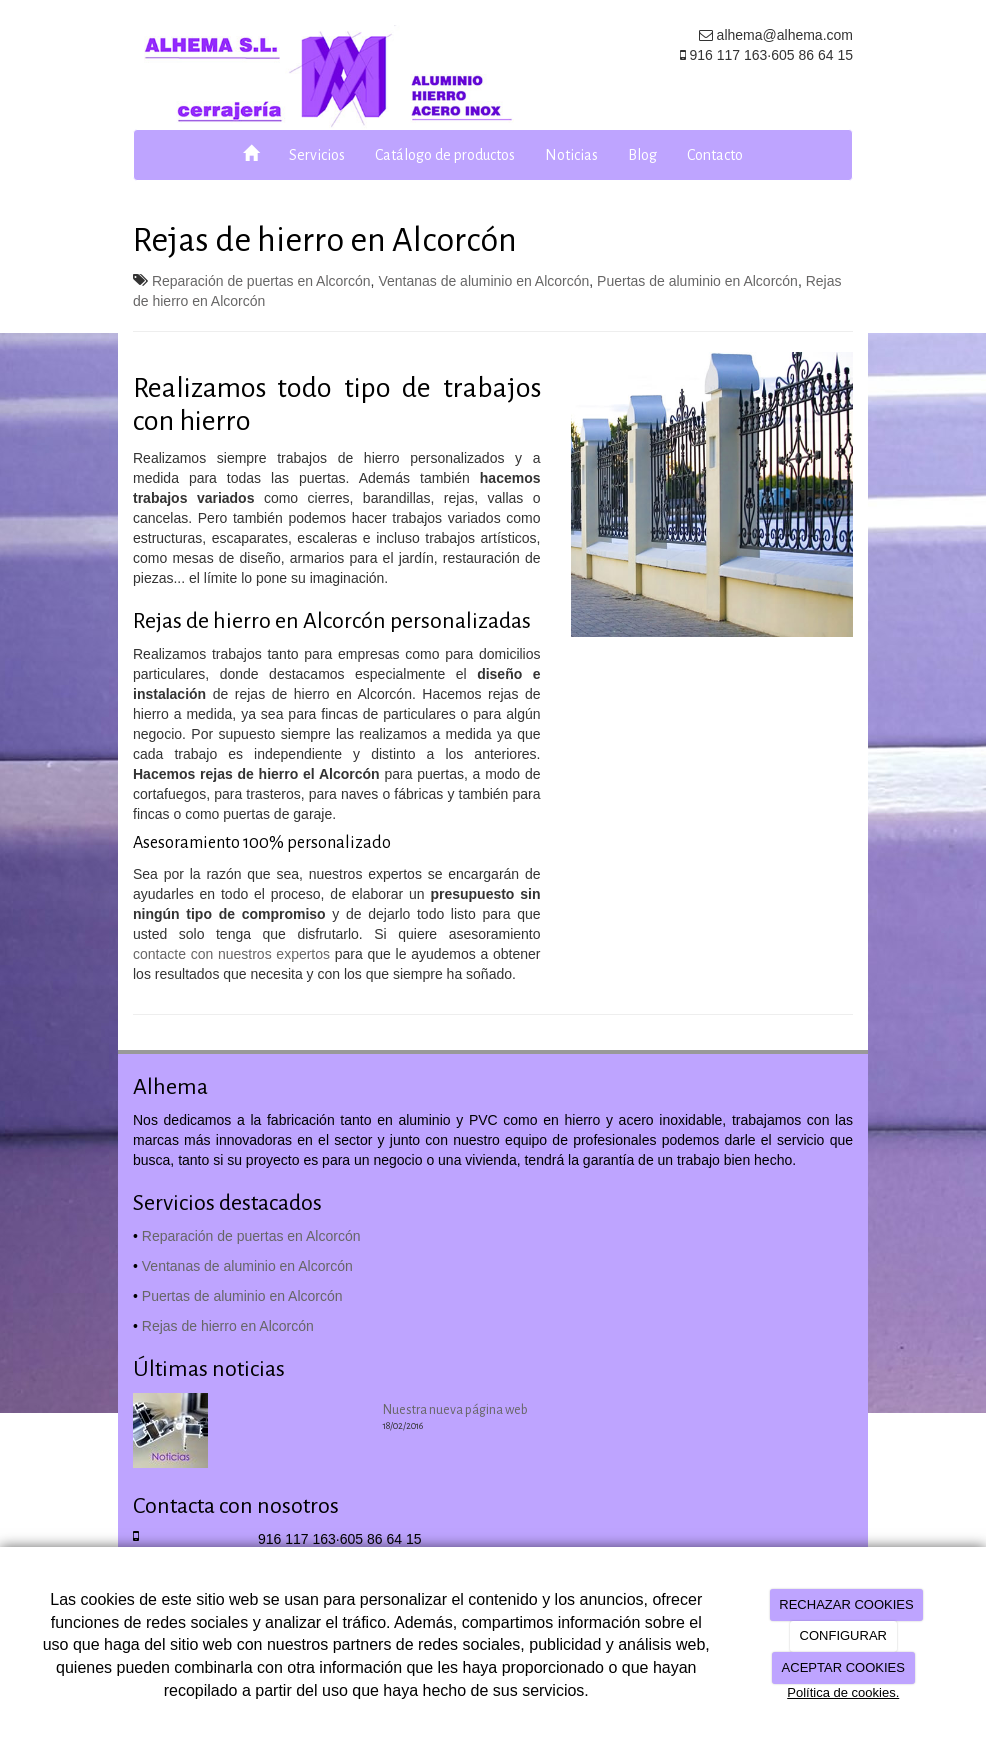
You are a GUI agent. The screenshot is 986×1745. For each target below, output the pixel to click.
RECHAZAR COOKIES (846, 1604)
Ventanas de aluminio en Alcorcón (483, 281)
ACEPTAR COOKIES (843, 1667)
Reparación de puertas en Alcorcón (261, 281)
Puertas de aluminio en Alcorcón (697, 281)
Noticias (571, 155)
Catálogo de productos (445, 155)
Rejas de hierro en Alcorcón (228, 1326)
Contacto (715, 155)
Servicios (317, 155)
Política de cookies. (843, 1692)
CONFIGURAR (843, 1635)
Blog (642, 155)
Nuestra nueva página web (455, 1410)
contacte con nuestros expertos (231, 954)
